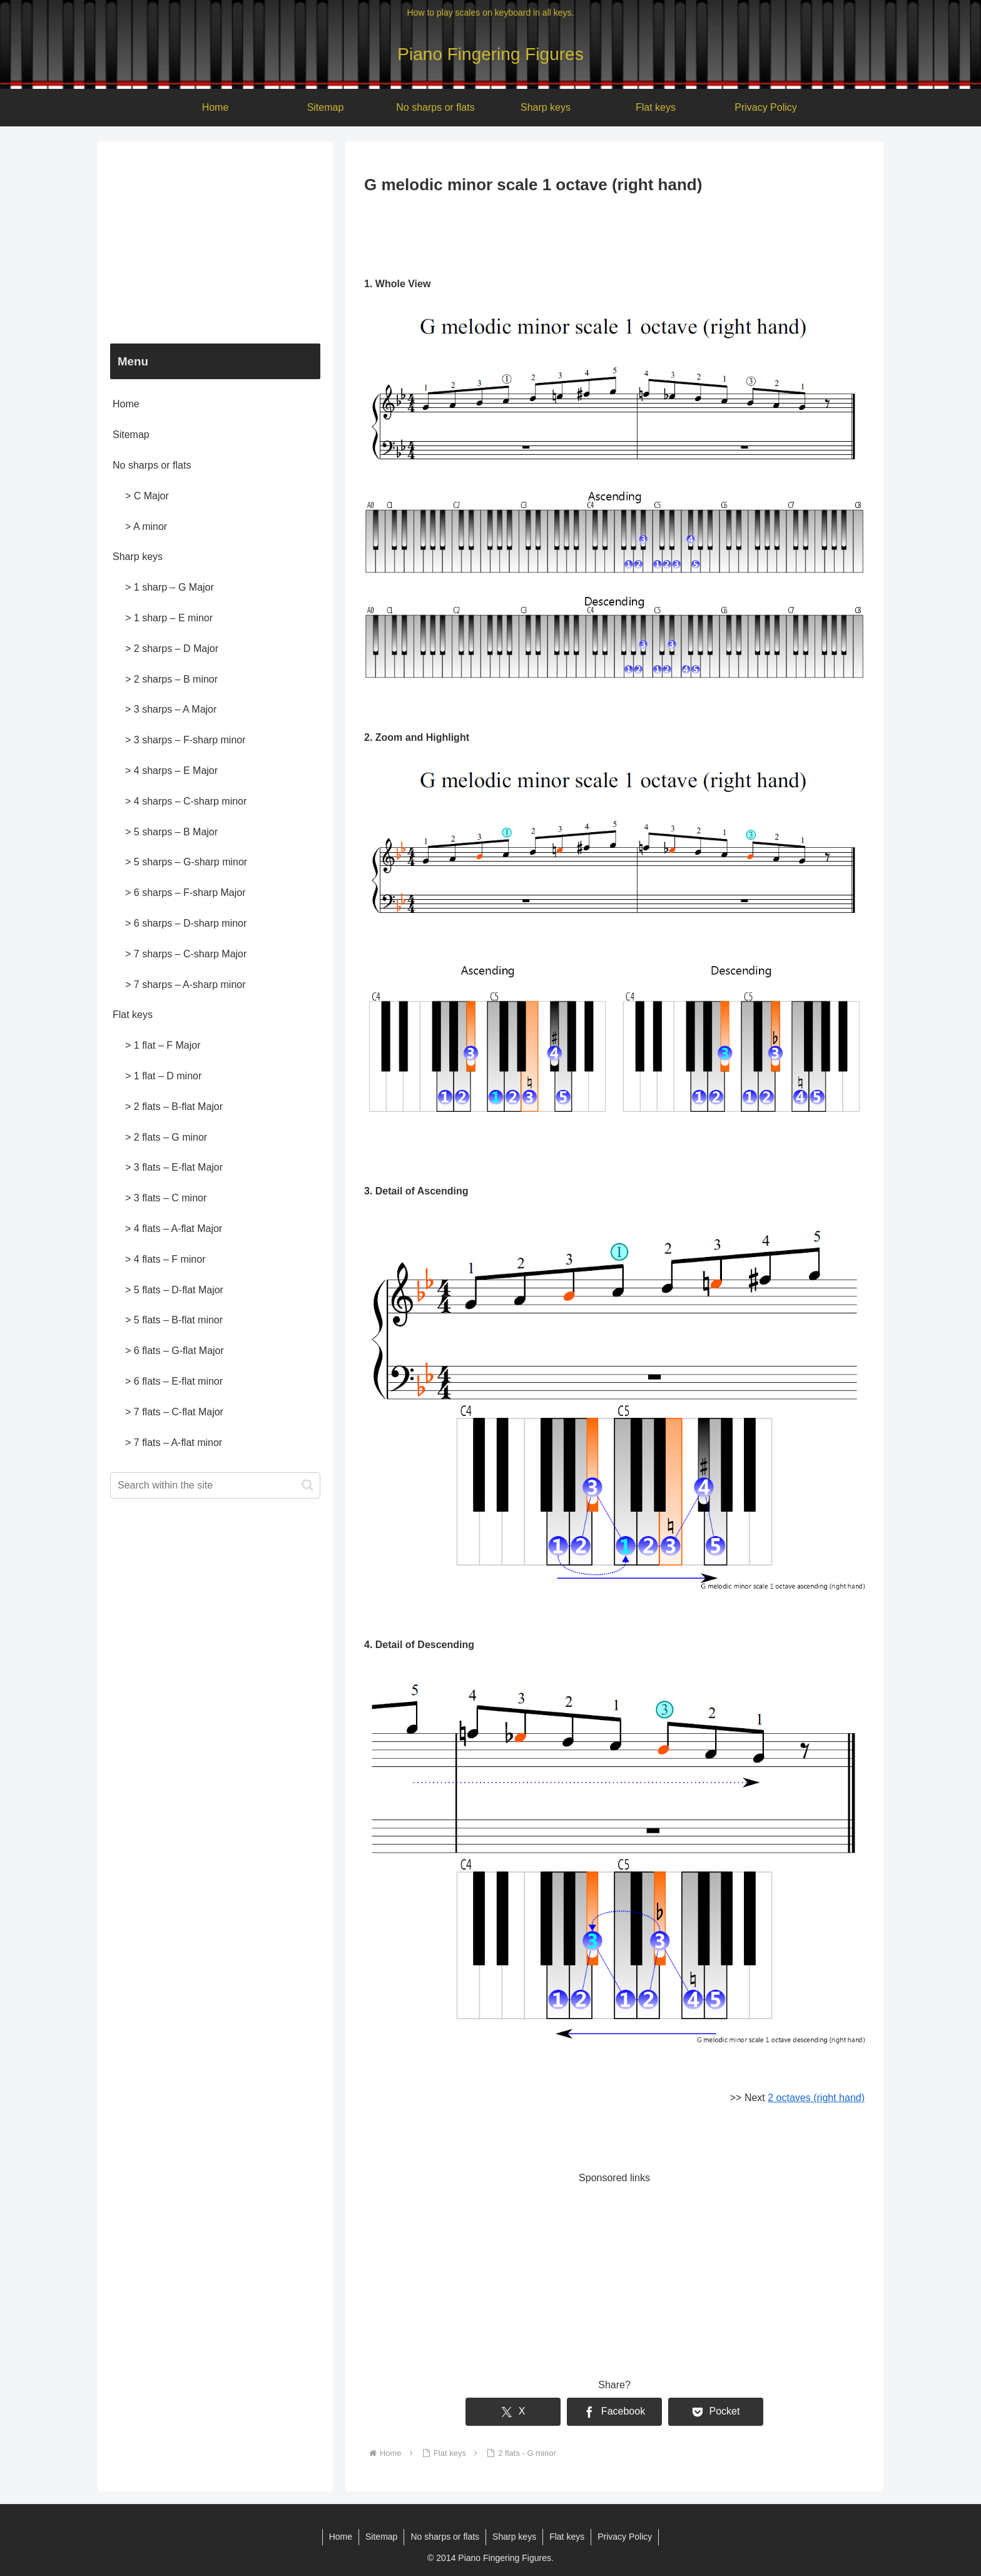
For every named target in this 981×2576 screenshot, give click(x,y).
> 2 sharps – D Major (171, 648)
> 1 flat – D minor (163, 1076)
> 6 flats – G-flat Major (174, 1350)
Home (126, 404)
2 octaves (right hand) (816, 2097)
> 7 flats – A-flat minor (173, 1442)
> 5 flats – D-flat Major (174, 1290)
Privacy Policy (624, 2537)
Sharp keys (138, 556)
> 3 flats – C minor (165, 1198)
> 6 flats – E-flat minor (174, 1381)
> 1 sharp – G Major (169, 587)
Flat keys (133, 1014)
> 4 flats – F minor (165, 1259)
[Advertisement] (614, 233)
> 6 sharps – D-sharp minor (186, 923)
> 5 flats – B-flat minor (174, 1320)
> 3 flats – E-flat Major (174, 1167)
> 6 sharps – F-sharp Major (185, 892)
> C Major (147, 496)
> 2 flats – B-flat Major (174, 1106)
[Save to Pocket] (715, 2412)
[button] (307, 1485)
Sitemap (131, 434)
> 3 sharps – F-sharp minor (185, 740)
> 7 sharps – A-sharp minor (185, 984)
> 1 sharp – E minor (169, 618)
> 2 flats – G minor (166, 1137)
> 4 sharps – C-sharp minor (186, 801)
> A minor (146, 526)
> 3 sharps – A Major (170, 709)
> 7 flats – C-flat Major (174, 1412)
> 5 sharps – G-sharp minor (186, 862)
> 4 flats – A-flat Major (173, 1228)
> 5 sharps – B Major (171, 832)
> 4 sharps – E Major (171, 770)
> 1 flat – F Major (163, 1045)
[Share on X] (513, 2412)
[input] (215, 1485)
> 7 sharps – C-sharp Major (186, 954)
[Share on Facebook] (614, 2412)
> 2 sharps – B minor (171, 679)
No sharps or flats (152, 465)
